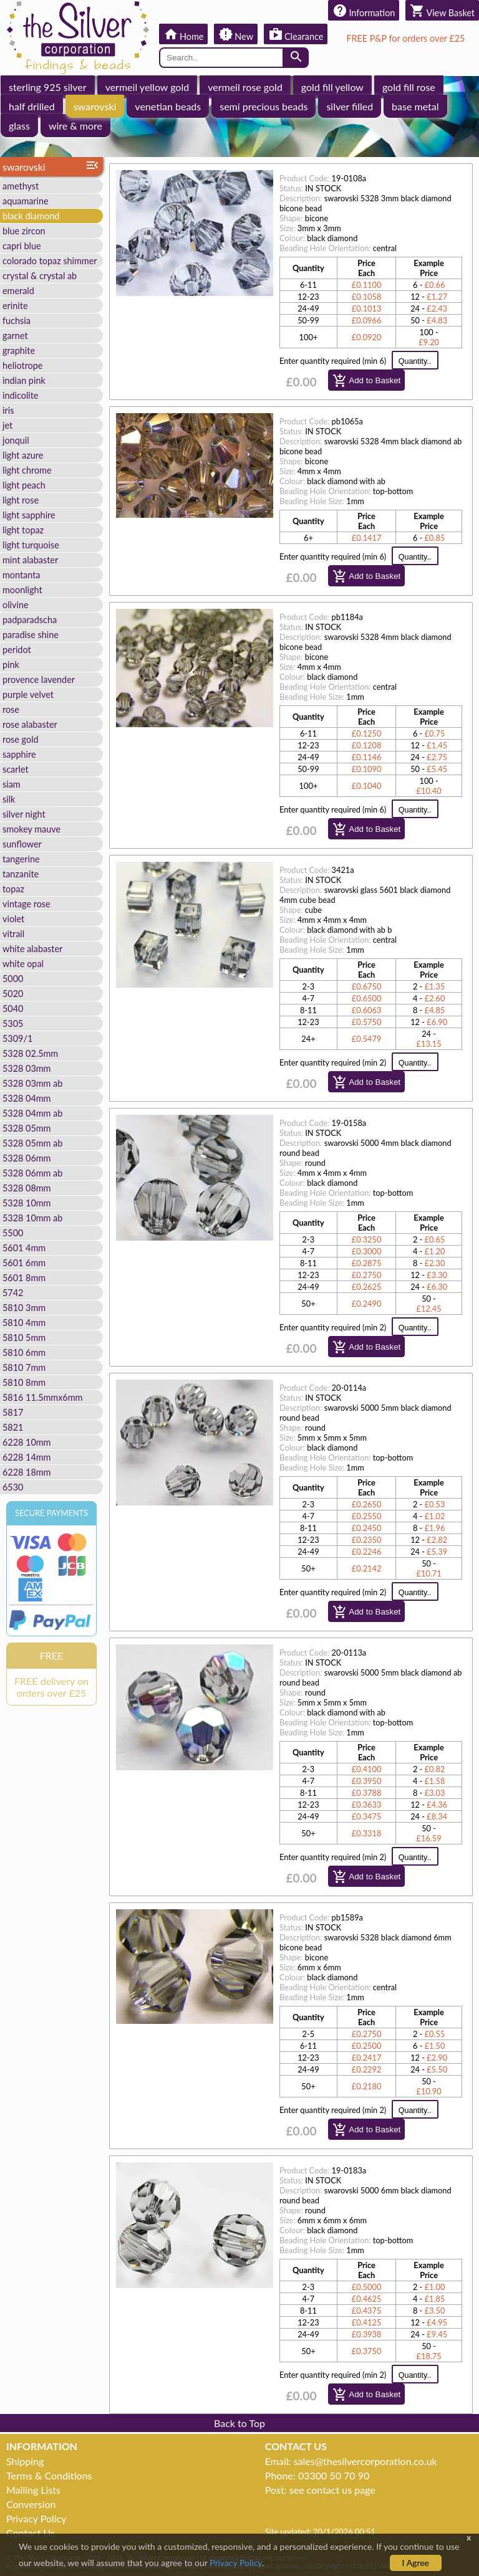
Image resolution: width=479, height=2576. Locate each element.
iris (8, 410)
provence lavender (38, 679)
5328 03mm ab (32, 1083)
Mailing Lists (33, 2490)
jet (7, 425)
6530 (12, 1487)
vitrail (13, 933)
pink (10, 664)
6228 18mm (26, 1472)
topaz (13, 889)
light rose (20, 500)
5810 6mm (24, 1352)
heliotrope (22, 365)
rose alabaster (29, 724)
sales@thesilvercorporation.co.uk (365, 2461)
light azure (22, 455)
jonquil (15, 440)
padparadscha (29, 619)
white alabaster (32, 948)
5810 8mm (24, 1382)
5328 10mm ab (32, 1218)
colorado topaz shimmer (49, 260)
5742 (12, 1292)
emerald (18, 290)
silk (8, 799)
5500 (12, 1233)
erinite (15, 305)
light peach (24, 485)
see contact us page (332, 2490)
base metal (415, 106)
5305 (12, 1023)
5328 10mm (26, 1203)
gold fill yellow (332, 87)
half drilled (32, 106)
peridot (16, 649)
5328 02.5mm (30, 1053)
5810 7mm (24, 1367)
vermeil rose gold (245, 87)
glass (19, 125)
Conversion (31, 2504)
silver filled (349, 106)
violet (13, 919)
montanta (21, 575)
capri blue (21, 246)
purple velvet (28, 694)
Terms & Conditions (49, 2475)
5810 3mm (24, 1307)
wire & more (75, 125)
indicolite (20, 395)
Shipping (25, 2461)
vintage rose (26, 904)
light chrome (27, 470)
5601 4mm (24, 1248)
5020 (12, 993)
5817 (12, 1412)
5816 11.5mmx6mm (42, 1397)
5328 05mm (26, 1128)
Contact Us (30, 2533)
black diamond (30, 216)
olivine (15, 604)
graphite (18, 350)
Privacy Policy (36, 2518)
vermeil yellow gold (147, 87)
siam (11, 784)
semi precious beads (263, 106)
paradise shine (30, 634)
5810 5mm (24, 1337)
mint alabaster (30, 560)
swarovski (95, 106)
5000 (12, 978)
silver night (24, 814)
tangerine (21, 859)
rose (10, 709)
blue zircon (24, 231)
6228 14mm (26, 1457)
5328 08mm (26, 1188)
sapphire (19, 754)
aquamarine (25, 201)
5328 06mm (26, 1158)
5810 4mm (24, 1322)
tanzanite (20, 874)
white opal (23, 963)
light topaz (23, 530)
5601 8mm (24, 1277)
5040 (12, 1008)
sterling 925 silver (48, 87)
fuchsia (16, 320)
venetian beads (168, 106)
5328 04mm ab (32, 1113)
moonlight (22, 589)
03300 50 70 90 (333, 2475)
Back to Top (239, 2423)
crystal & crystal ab (39, 275)
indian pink (24, 380)
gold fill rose (408, 87)
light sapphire (29, 515)
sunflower (22, 844)
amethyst (20, 186)
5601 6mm (24, 1262)
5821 (12, 1427)
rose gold (20, 739)
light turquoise (30, 545)
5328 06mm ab (32, 1173)
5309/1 (17, 1038)
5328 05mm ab (32, 1143)
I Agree (415, 2562)
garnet (15, 335)
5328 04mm (26, 1098)
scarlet (15, 769)
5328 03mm (26, 1068)
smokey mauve (31, 829)
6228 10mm (26, 1442)
